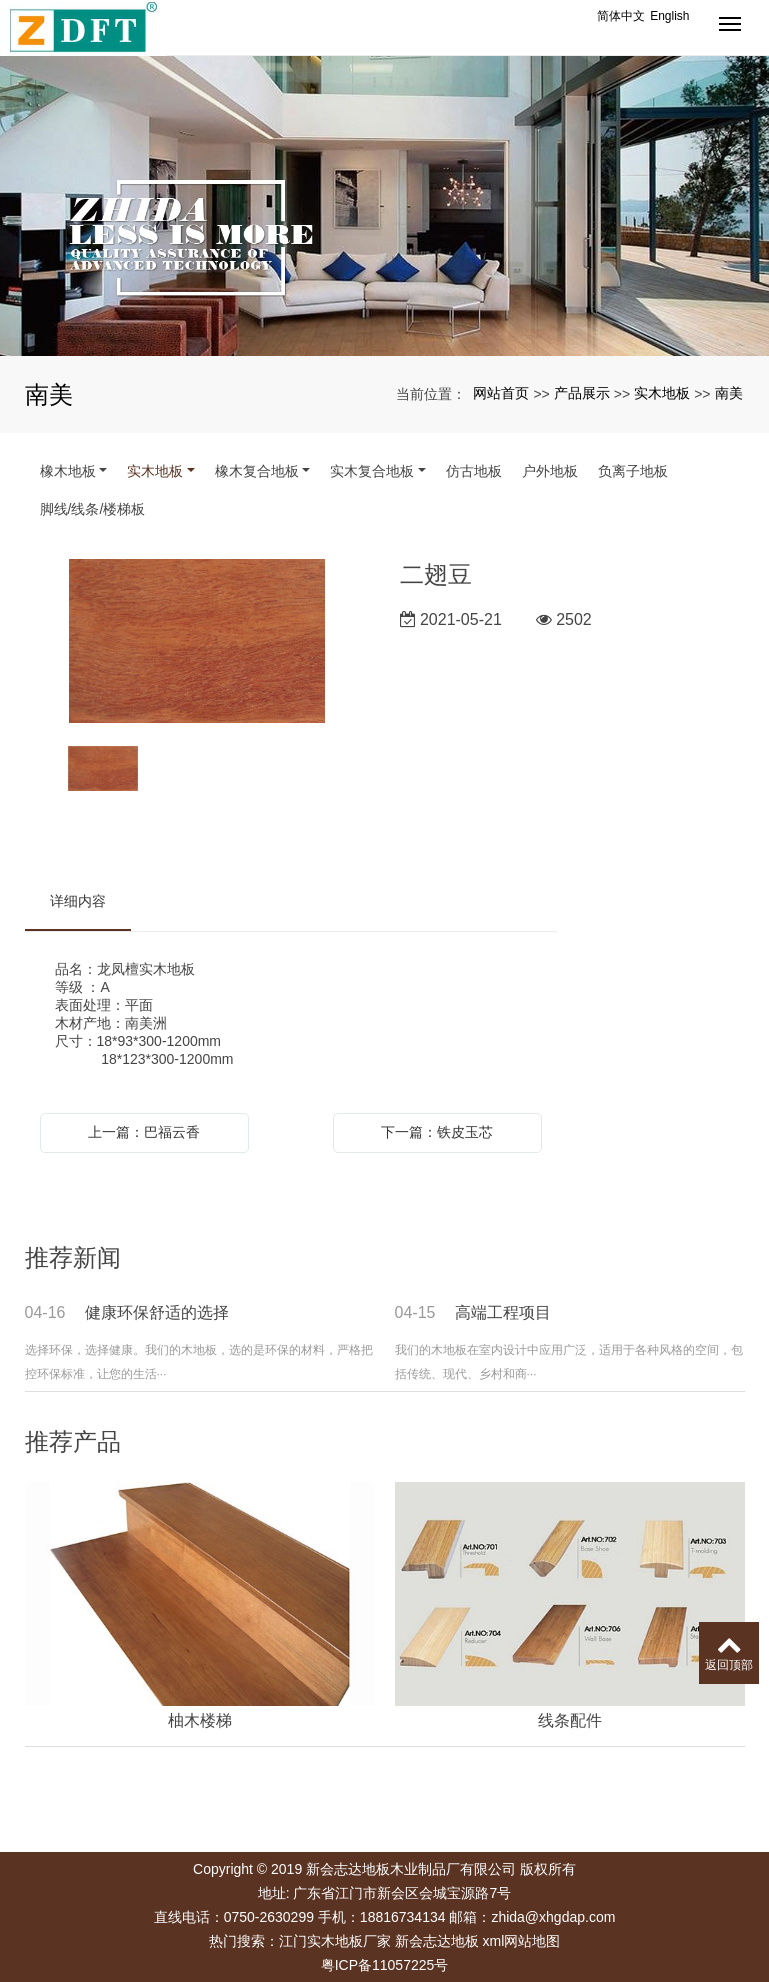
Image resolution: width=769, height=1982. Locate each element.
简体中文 (621, 16)
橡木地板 (68, 471)
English (669, 16)
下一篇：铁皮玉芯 (437, 1132)
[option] (197, 642)
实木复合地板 (372, 471)
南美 (729, 393)
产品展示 (582, 393)
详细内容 (78, 901)
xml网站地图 (522, 1941)
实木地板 (662, 393)
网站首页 (501, 393)
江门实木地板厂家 (335, 1941)
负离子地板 (633, 471)
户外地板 (550, 471)
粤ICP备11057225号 (385, 1965)
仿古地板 (474, 471)
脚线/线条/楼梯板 (93, 509)
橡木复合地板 (257, 471)
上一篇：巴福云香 (144, 1132)
